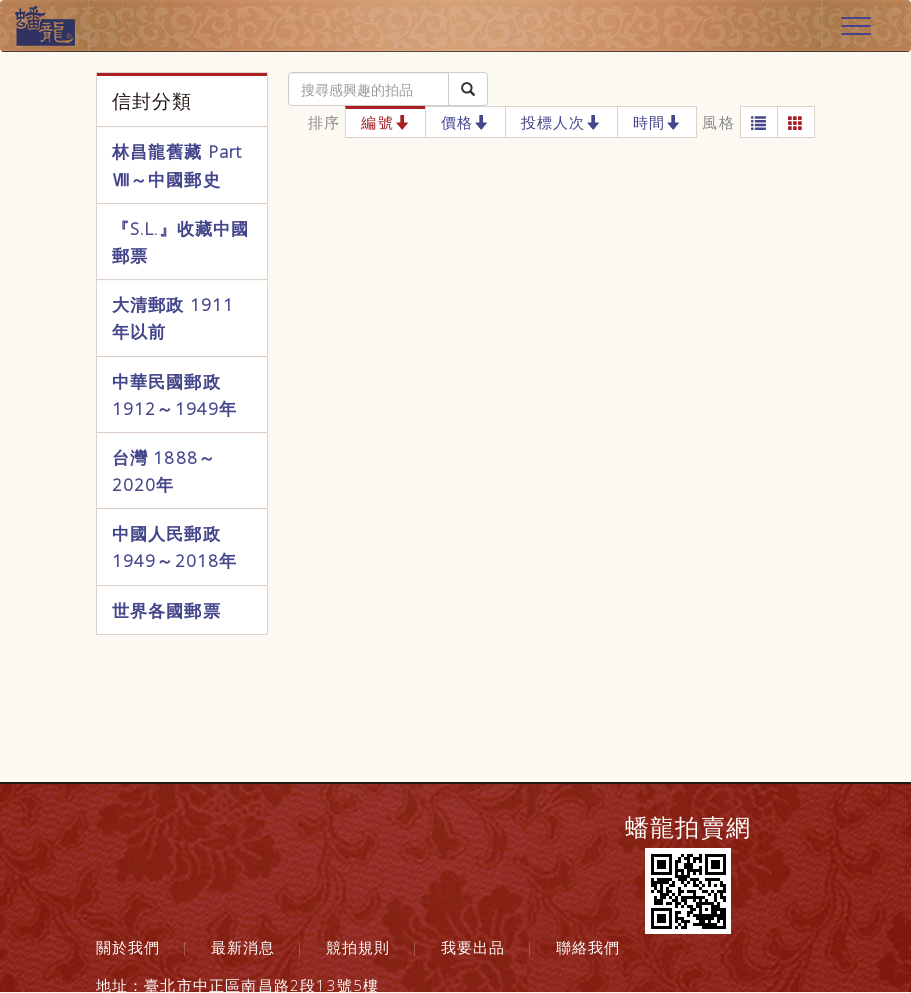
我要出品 (473, 947)
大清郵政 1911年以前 (173, 318)
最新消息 (243, 947)
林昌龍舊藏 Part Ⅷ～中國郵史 (177, 165)
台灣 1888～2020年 (164, 471)
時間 (657, 122)
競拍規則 (358, 947)
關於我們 (128, 947)
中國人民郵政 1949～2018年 (175, 547)
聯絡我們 (588, 947)
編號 (385, 122)
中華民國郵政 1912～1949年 (175, 395)
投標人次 (561, 122)
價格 (465, 122)
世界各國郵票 (166, 610)
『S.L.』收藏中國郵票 (181, 242)
